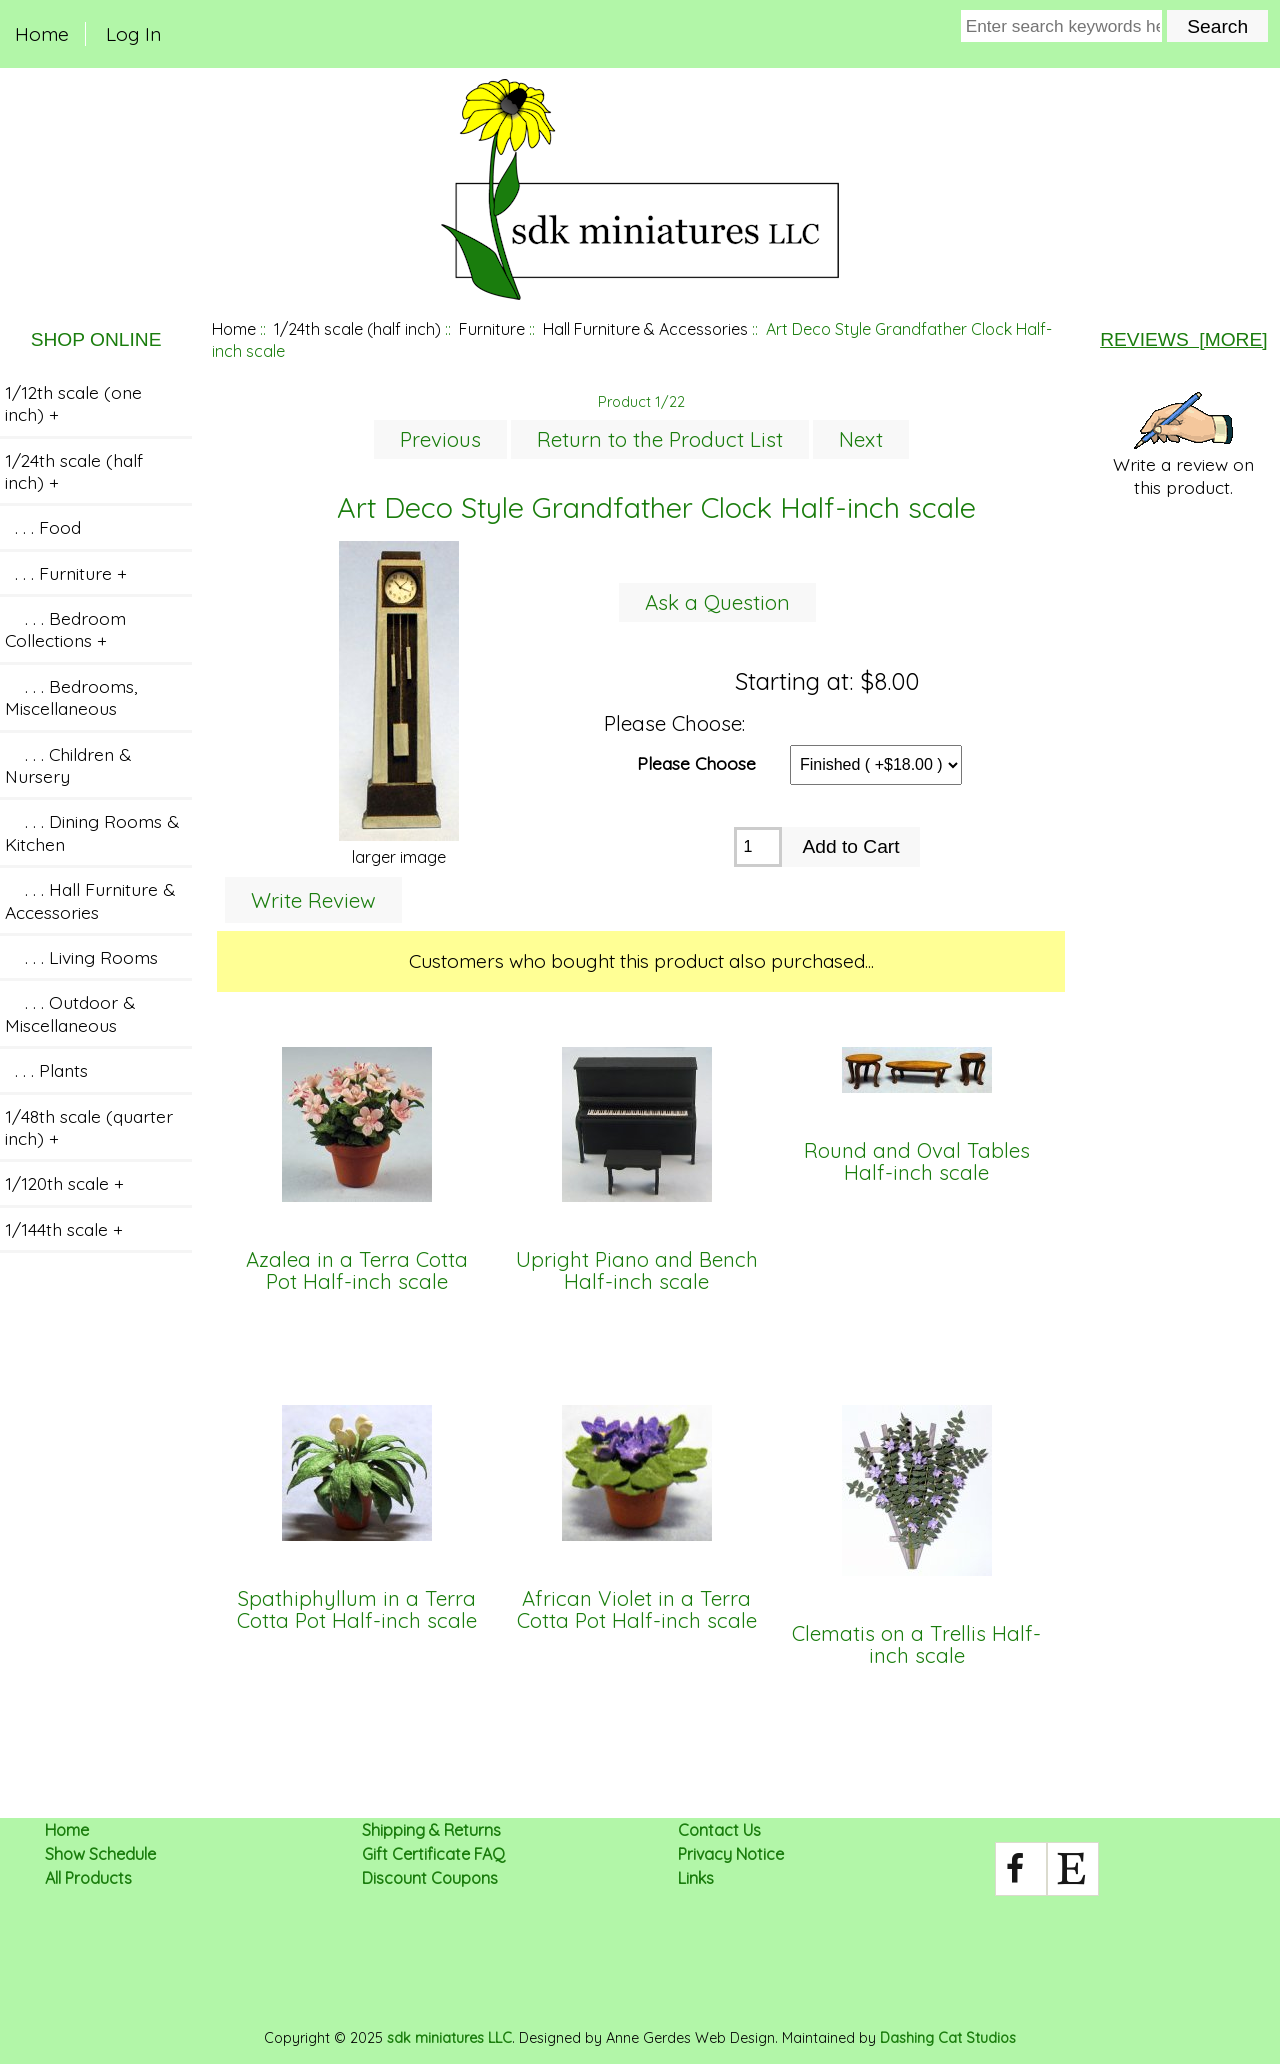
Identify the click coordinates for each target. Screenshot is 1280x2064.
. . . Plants (46, 1070)
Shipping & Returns (431, 1830)
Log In (133, 34)
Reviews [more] (1183, 339)
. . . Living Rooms (81, 957)
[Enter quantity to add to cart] (758, 847)
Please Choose (696, 762)
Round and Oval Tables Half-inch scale (917, 1162)
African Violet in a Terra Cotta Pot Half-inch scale (637, 1610)
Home (42, 34)
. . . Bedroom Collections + (65, 629)
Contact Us (719, 1830)
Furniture (492, 329)
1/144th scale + (64, 1229)
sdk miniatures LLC (449, 2038)
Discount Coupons (430, 1878)
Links (696, 1878)
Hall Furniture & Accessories (645, 329)
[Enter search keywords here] (1062, 26)
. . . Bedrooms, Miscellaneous (71, 697)
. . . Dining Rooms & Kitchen (92, 832)
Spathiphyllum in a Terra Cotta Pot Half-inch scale (357, 1610)
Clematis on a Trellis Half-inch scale (916, 1645)
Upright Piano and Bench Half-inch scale (637, 1271)
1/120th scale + (64, 1183)
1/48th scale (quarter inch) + (89, 1127)
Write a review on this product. (1183, 445)
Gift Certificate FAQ (433, 1854)
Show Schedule (100, 1854)
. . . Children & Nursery (68, 765)
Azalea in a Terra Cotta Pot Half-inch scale (357, 1271)
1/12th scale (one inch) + (73, 403)
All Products (88, 1878)
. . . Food (43, 527)
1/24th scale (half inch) (357, 329)
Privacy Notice (731, 1854)
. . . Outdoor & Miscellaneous (70, 1013)
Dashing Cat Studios (948, 2038)
